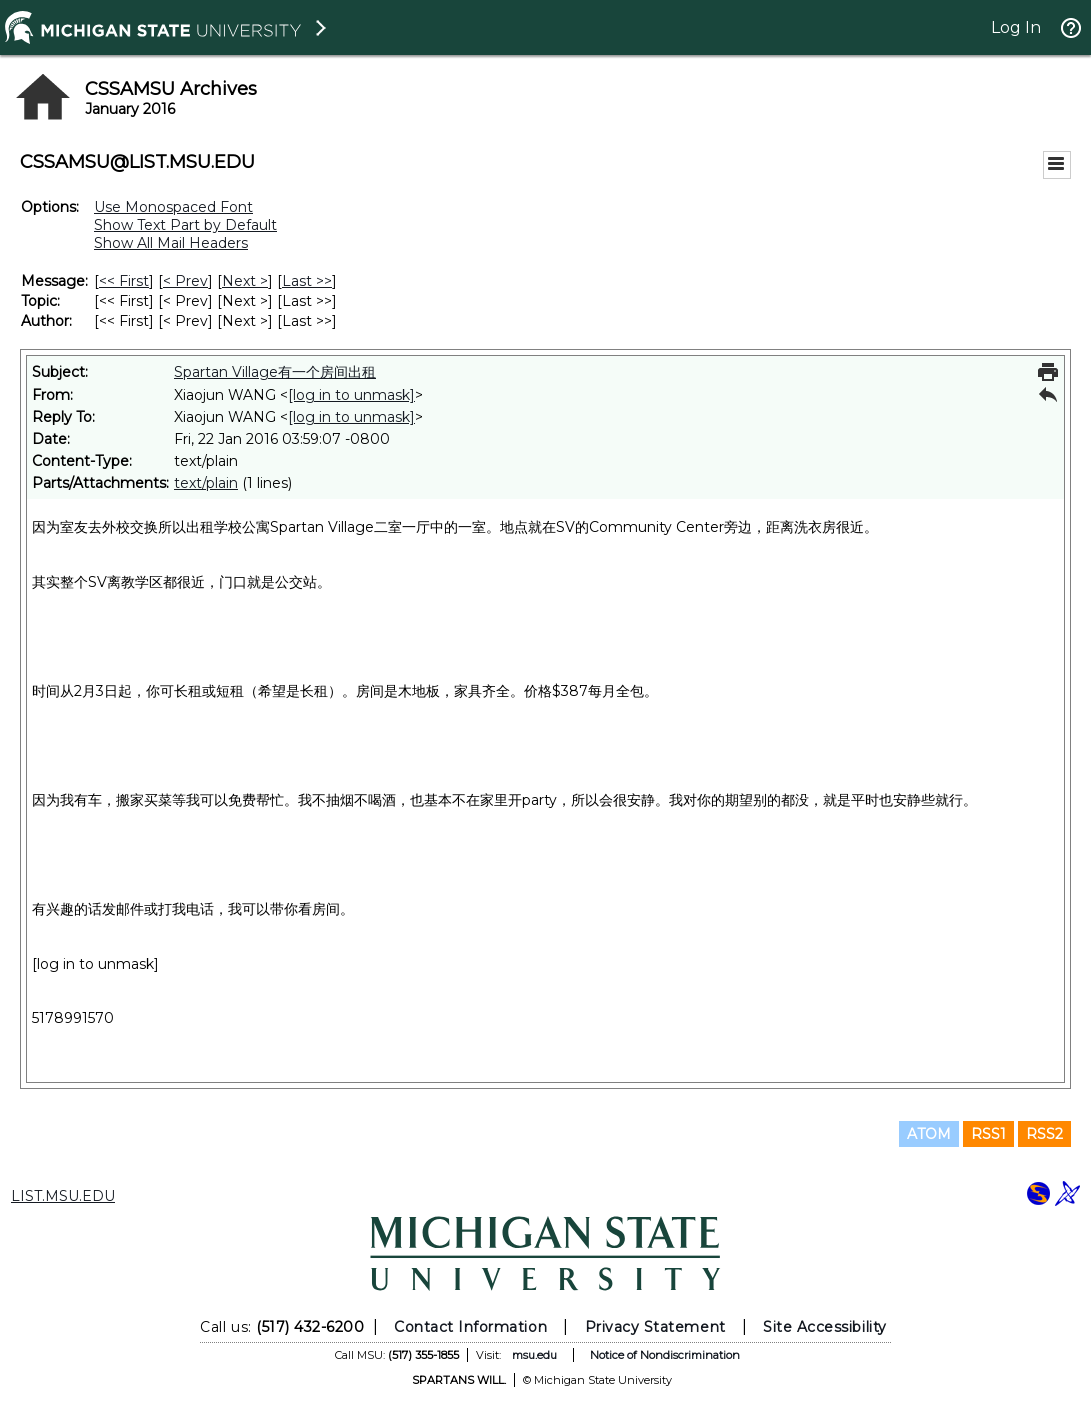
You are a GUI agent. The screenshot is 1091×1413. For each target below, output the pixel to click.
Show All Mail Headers (171, 243)
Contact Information (470, 1327)
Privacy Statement (655, 1327)
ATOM (929, 1134)
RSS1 (988, 1134)
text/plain (206, 483)
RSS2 (1044, 1134)
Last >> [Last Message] (307, 281)
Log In (1016, 27)
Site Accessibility (825, 1327)
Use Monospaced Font (173, 207)
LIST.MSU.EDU (63, 1196)
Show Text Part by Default (185, 225)
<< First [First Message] (124, 281)
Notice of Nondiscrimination (665, 1355)
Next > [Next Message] (245, 281)
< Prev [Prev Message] (185, 281)
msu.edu (534, 1355)
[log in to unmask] (351, 395)
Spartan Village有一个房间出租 (275, 372)
